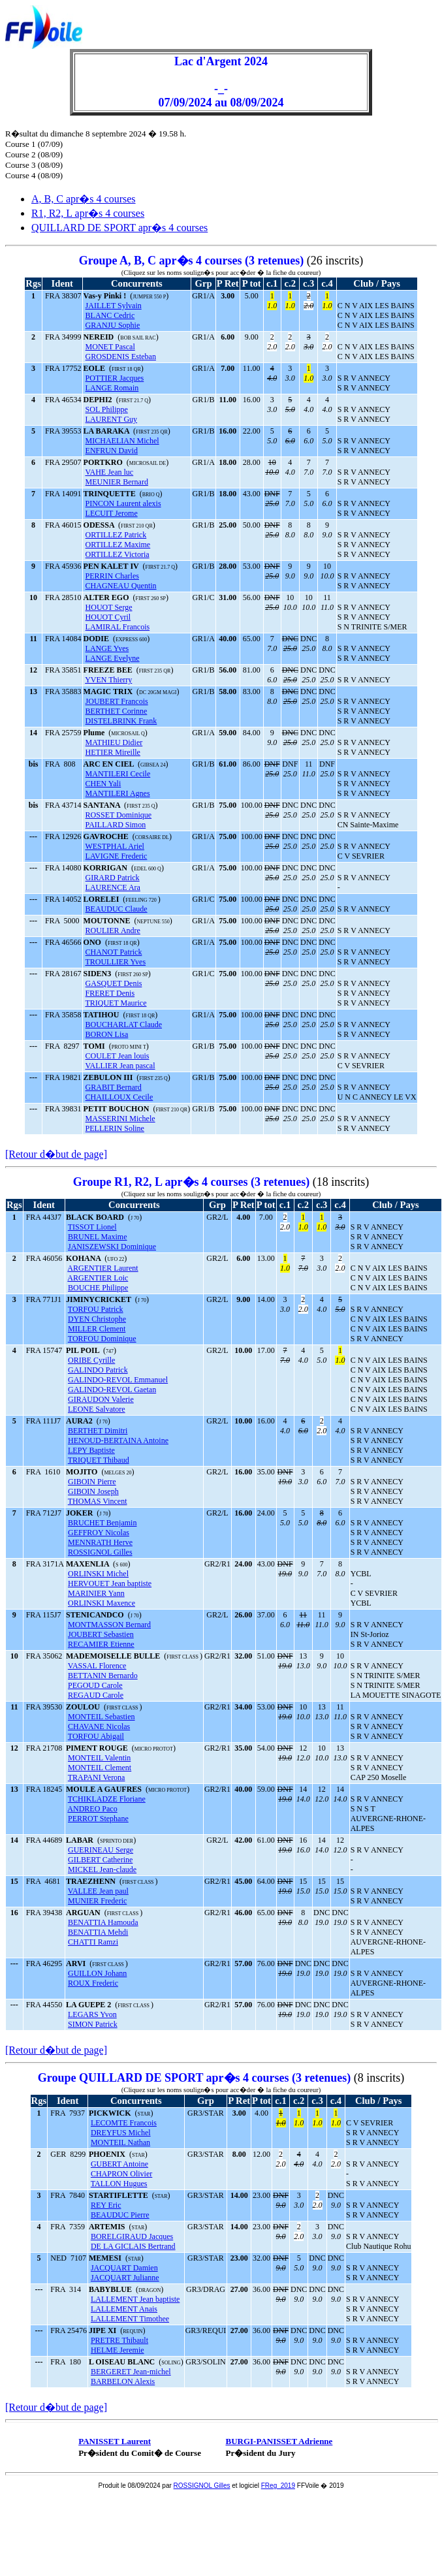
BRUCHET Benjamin (102, 1522)
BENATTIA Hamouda (103, 1922)
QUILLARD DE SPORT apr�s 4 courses (119, 227)
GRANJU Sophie (113, 325)
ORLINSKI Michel (98, 1573)
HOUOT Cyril (108, 617)
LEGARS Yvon (92, 2014)
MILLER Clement (96, 1328)
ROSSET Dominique (118, 814)
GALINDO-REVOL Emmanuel (118, 1379)
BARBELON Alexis (123, 2381)
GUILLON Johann (97, 1973)
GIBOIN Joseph (93, 1491)
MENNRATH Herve (100, 1542)
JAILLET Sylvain (114, 305)
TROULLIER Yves (115, 961)
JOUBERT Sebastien (101, 1634)
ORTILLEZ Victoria (118, 554)
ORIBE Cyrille (91, 1360)
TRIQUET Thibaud (98, 1460)
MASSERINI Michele (120, 1118)
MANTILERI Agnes (118, 793)
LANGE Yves (107, 648)
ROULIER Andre (113, 930)
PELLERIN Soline (115, 1128)
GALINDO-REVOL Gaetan (112, 1389)
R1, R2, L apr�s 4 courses (87, 213)
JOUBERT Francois (117, 701)
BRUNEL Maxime (97, 1236)
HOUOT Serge (109, 607)
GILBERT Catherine (100, 1859)
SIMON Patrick (93, 2024)
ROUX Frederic (93, 1983)
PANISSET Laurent (114, 2441)
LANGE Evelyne (113, 658)
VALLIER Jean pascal (120, 1065)
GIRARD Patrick (113, 877)
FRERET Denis (110, 993)
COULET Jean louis (118, 1055)
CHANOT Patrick (114, 952)
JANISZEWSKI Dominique (112, 1246)
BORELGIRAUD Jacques (132, 2236)
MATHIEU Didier (114, 742)
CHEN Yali (103, 783)
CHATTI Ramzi (93, 1942)
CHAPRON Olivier (121, 2173)
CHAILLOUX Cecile (119, 1097)
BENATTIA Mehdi (98, 1932)
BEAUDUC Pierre (120, 2214)
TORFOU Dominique (102, 1338)
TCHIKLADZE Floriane (107, 1799)
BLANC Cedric (110, 315)
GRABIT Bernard (114, 1087)
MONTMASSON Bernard (109, 1624)
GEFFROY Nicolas (98, 1532)
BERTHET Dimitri (97, 1430)
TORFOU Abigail (96, 1736)
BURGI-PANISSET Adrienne (279, 2441)
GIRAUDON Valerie (101, 1399)
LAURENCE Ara (113, 887)
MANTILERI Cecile (118, 773)
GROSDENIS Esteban (121, 356)
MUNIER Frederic (97, 1900)
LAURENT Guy (111, 419)
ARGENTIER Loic (97, 1277)
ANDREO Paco (92, 1808)
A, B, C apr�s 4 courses (83, 198)
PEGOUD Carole (95, 1685)
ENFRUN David (112, 450)
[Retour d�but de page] (56, 1154)
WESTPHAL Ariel (114, 846)
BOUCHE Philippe (98, 1287)
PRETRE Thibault (119, 2340)
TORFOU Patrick (95, 1309)
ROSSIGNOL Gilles (100, 1552)
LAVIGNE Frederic (117, 856)
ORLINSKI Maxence (101, 1603)
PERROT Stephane (98, 1818)
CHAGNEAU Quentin (121, 585)
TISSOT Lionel (92, 1227)
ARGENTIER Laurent (102, 1268)
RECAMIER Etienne (101, 1644)
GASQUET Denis (114, 983)
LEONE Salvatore (96, 1409)
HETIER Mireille (113, 752)
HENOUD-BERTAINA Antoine (118, 1440)
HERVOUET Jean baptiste (109, 1583)
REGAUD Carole (95, 1695)
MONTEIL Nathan (120, 2142)
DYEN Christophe (97, 1319)
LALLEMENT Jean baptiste (135, 2299)
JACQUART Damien (124, 2267)
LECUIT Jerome (112, 513)
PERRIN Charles (112, 575)
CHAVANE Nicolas (99, 1726)
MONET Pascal (110, 346)
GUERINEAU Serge (100, 1849)
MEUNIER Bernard (117, 481)
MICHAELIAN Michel (122, 440)
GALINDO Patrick (98, 1370)
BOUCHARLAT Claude (124, 1024)
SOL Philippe (107, 409)
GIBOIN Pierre (92, 1481)
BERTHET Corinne (117, 711)
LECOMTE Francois (124, 2122)
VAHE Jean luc (109, 472)
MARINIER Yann (96, 1593)
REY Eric (106, 2205)
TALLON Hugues (119, 2183)
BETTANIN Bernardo (103, 1675)
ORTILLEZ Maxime (118, 544)
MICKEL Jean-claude (102, 1869)
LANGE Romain (112, 387)
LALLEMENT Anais (124, 2309)
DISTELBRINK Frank (121, 720)
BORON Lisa (107, 1034)
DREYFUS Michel (121, 2132)
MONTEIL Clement (99, 1767)
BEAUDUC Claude (117, 909)
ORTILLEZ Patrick (116, 534)
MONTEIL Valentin (99, 1757)
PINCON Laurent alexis (123, 503)
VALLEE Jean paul (98, 1891)
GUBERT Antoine (119, 2164)
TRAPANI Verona (96, 1777)
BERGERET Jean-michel (131, 2371)
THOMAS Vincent (97, 1501)
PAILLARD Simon (116, 824)
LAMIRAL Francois (118, 626)
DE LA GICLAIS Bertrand (133, 2246)
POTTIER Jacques (115, 378)
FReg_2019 (278, 2485)
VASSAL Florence (97, 1665)
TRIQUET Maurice (115, 1003)
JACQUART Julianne (125, 2277)
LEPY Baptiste (91, 1450)
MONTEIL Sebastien (101, 1716)
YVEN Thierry (108, 679)
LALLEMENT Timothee (130, 2318)
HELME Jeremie (117, 2350)
